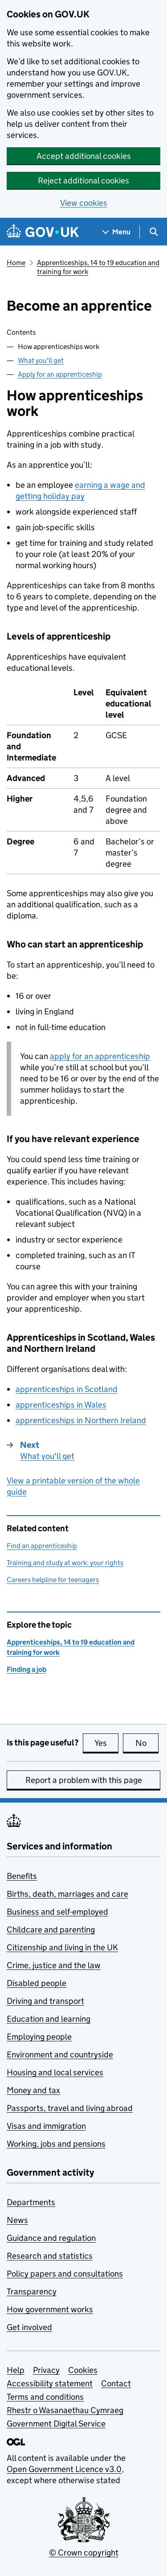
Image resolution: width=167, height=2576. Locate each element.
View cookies (83, 203)
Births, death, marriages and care (67, 1894)
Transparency (32, 2291)
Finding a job (26, 1669)
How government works (50, 2309)
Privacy (46, 2370)
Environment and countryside (60, 2054)
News (17, 2220)
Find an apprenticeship (42, 1545)
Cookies (83, 2370)
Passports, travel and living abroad (70, 2108)
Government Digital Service (56, 2423)
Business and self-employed (57, 1912)
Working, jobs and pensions (56, 2144)
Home (16, 262)
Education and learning (48, 2019)
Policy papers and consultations (65, 2274)
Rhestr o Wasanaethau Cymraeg (65, 2410)
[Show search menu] (153, 231)
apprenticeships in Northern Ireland (81, 1420)
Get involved (29, 2327)
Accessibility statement (50, 2383)
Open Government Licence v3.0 (64, 2469)
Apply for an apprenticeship (60, 374)
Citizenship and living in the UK (62, 1947)
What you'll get (41, 360)
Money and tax (33, 2090)
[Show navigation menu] (117, 231)
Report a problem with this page (83, 1780)
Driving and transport (45, 2001)
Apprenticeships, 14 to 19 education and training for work (98, 267)
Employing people (39, 2037)
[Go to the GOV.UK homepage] (43, 232)
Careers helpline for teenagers (53, 1579)
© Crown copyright (83, 2552)
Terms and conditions (45, 2397)
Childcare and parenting (51, 1929)
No (147, 1742)
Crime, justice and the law (54, 1965)
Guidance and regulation (51, 2238)
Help (15, 2370)
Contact (116, 2383)
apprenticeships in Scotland (67, 1389)
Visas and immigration (46, 2126)
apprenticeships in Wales (61, 1405)
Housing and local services (55, 2072)
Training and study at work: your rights (65, 1562)
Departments (31, 2202)
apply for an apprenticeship (100, 1056)
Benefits (22, 1876)
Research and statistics (50, 2256)
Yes (106, 1742)
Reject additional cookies (83, 180)
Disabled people (36, 1983)
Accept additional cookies (84, 156)
